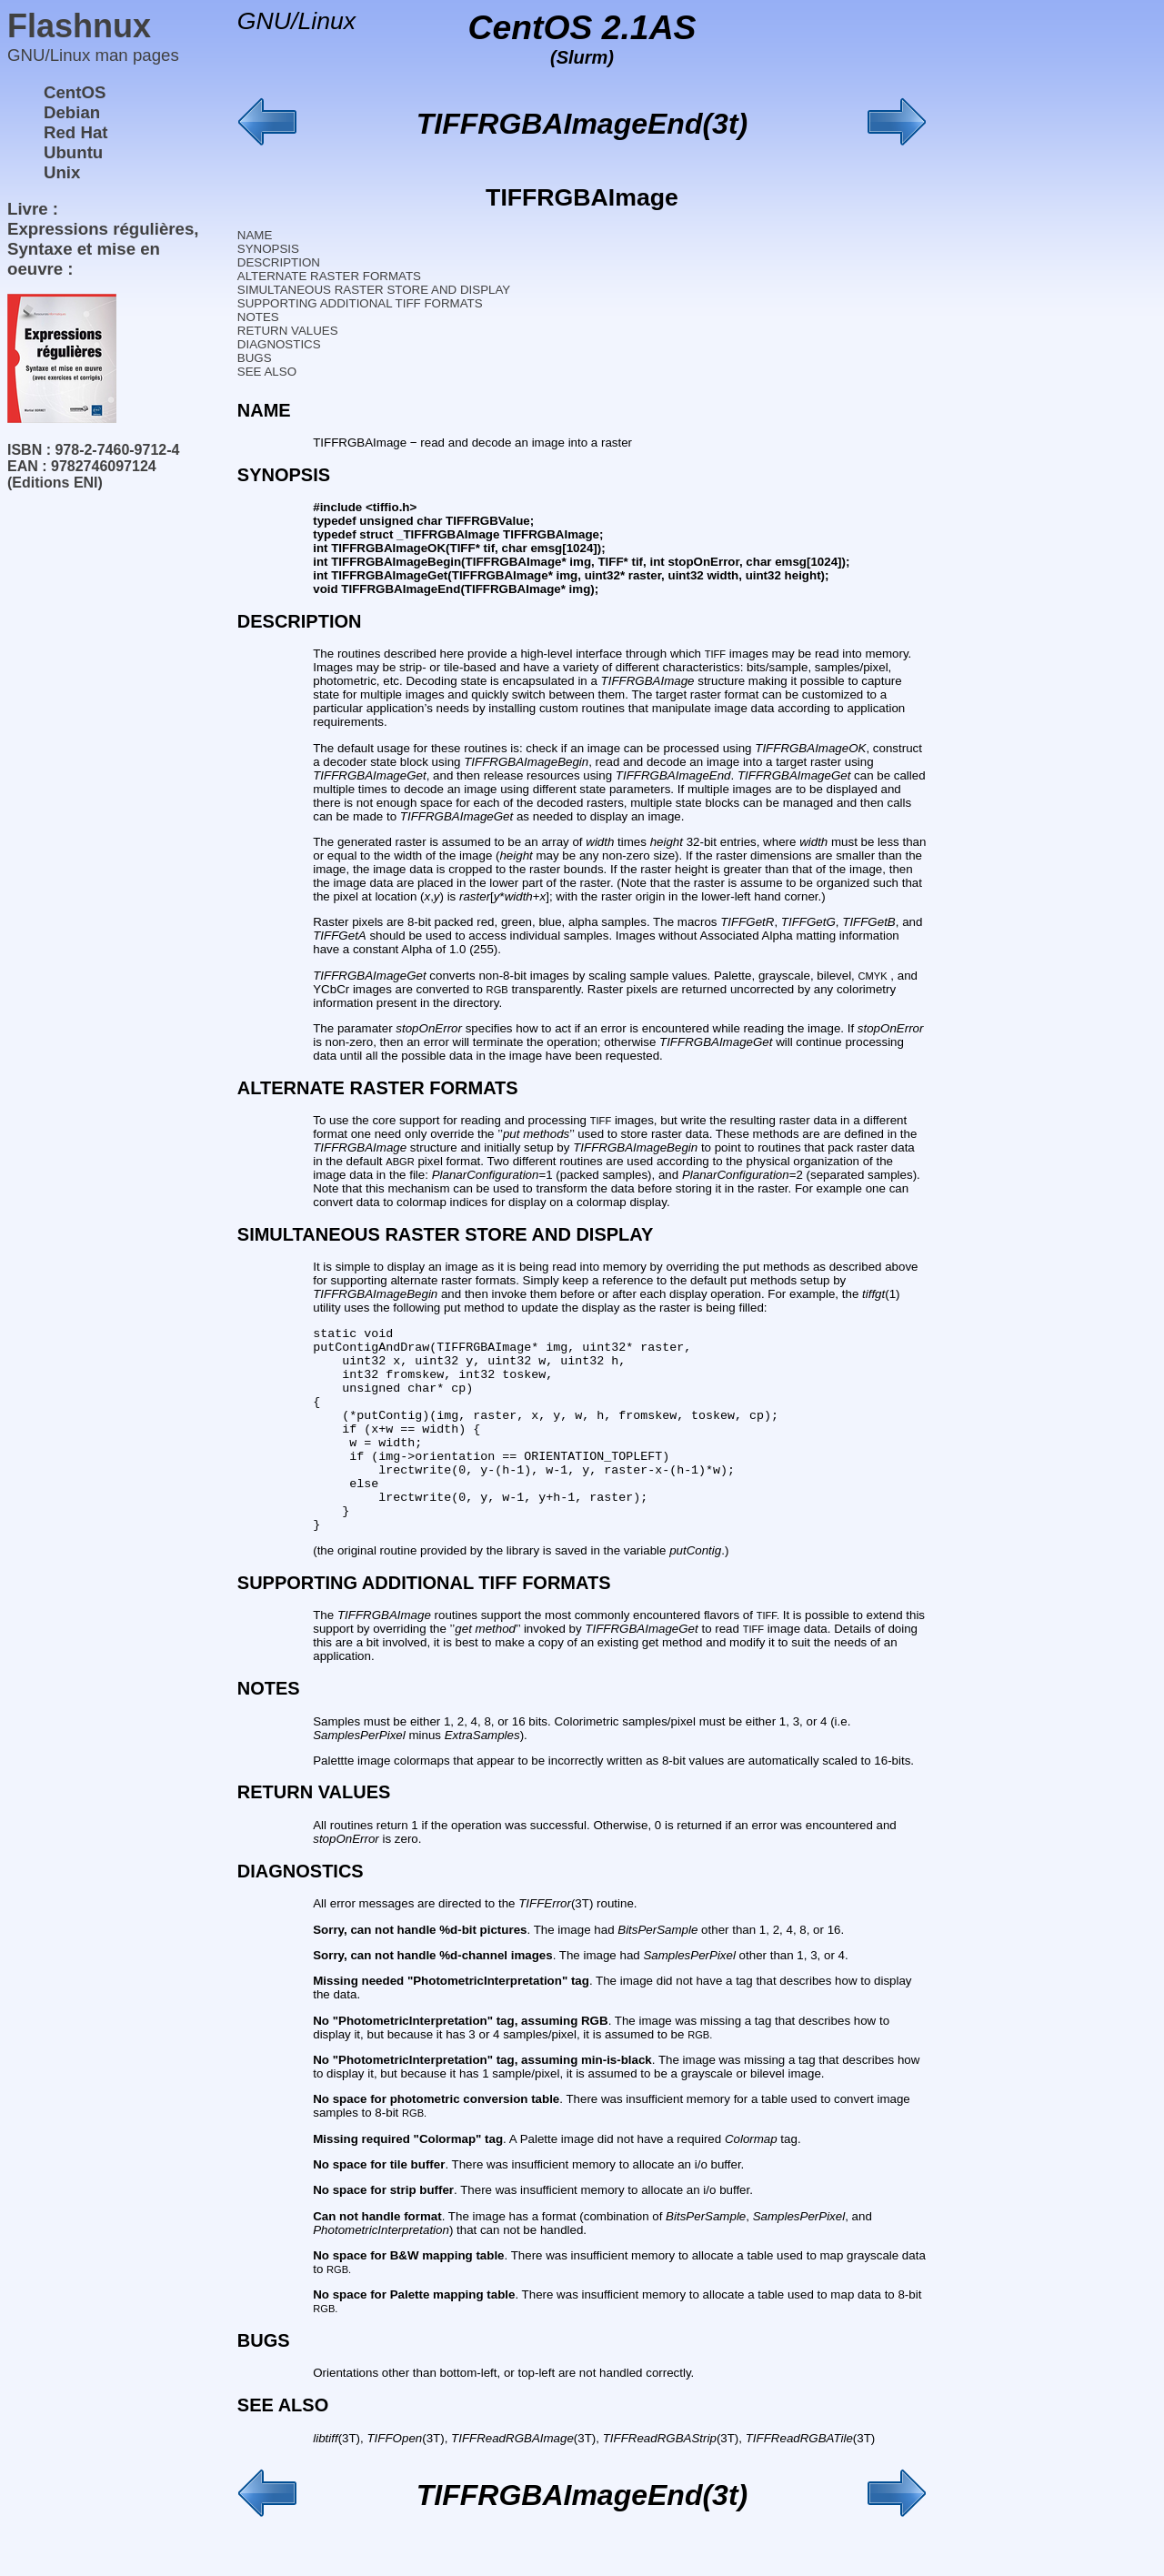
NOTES (258, 317)
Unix (62, 172)
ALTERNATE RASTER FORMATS (329, 276)
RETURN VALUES (287, 330)
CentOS (74, 92)
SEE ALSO (266, 371)
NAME (255, 235)
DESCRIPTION (278, 262)
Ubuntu (73, 152)
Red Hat (76, 132)
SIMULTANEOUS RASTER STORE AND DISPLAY (373, 290)
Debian (72, 112)
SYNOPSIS (268, 249)
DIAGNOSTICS (279, 344)
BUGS (254, 358)
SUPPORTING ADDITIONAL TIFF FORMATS (360, 303)
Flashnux (79, 26)
